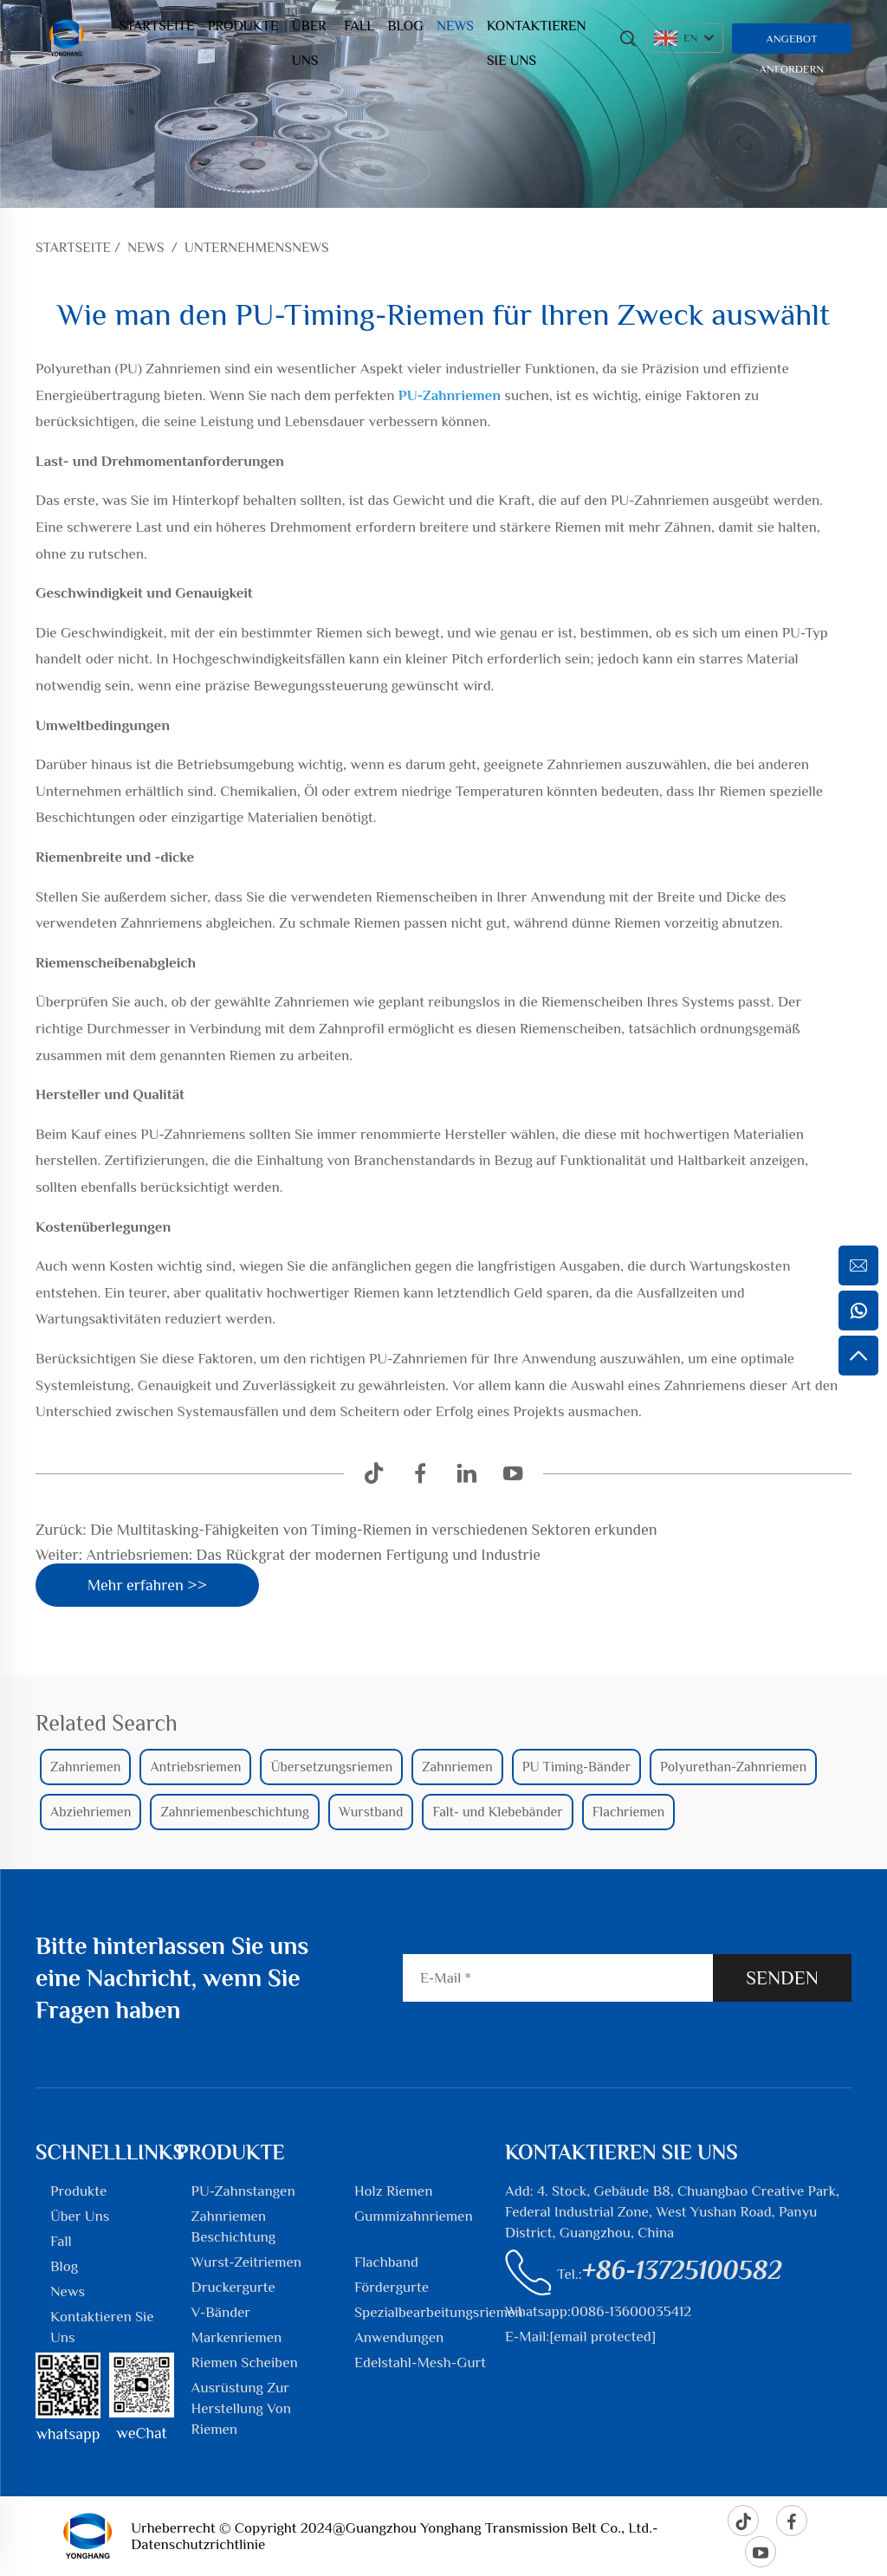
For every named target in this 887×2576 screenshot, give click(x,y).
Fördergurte (391, 2287)
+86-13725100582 (682, 2270)
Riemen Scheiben (244, 2362)
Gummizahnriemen (413, 2216)
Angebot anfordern (792, 43)
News (455, 26)
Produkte (243, 26)
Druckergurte (233, 2287)
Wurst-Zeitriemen (246, 2262)
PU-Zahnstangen (243, 2191)
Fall (359, 26)
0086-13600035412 (631, 2311)
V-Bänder (221, 2312)
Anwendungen (399, 2337)
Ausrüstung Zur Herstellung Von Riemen (241, 2408)
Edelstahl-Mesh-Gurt (420, 2362)
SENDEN (782, 1978)
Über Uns (309, 30)
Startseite (156, 26)
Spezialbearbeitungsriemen (438, 2312)
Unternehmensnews (257, 248)
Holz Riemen (393, 2191)
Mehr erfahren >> (147, 1585)
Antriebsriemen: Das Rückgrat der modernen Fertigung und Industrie (311, 1554)
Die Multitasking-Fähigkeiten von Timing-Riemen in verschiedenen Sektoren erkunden (372, 1529)
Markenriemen (236, 2337)
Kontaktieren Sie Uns (536, 30)
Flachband (386, 2262)
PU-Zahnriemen (451, 395)
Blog (406, 26)
